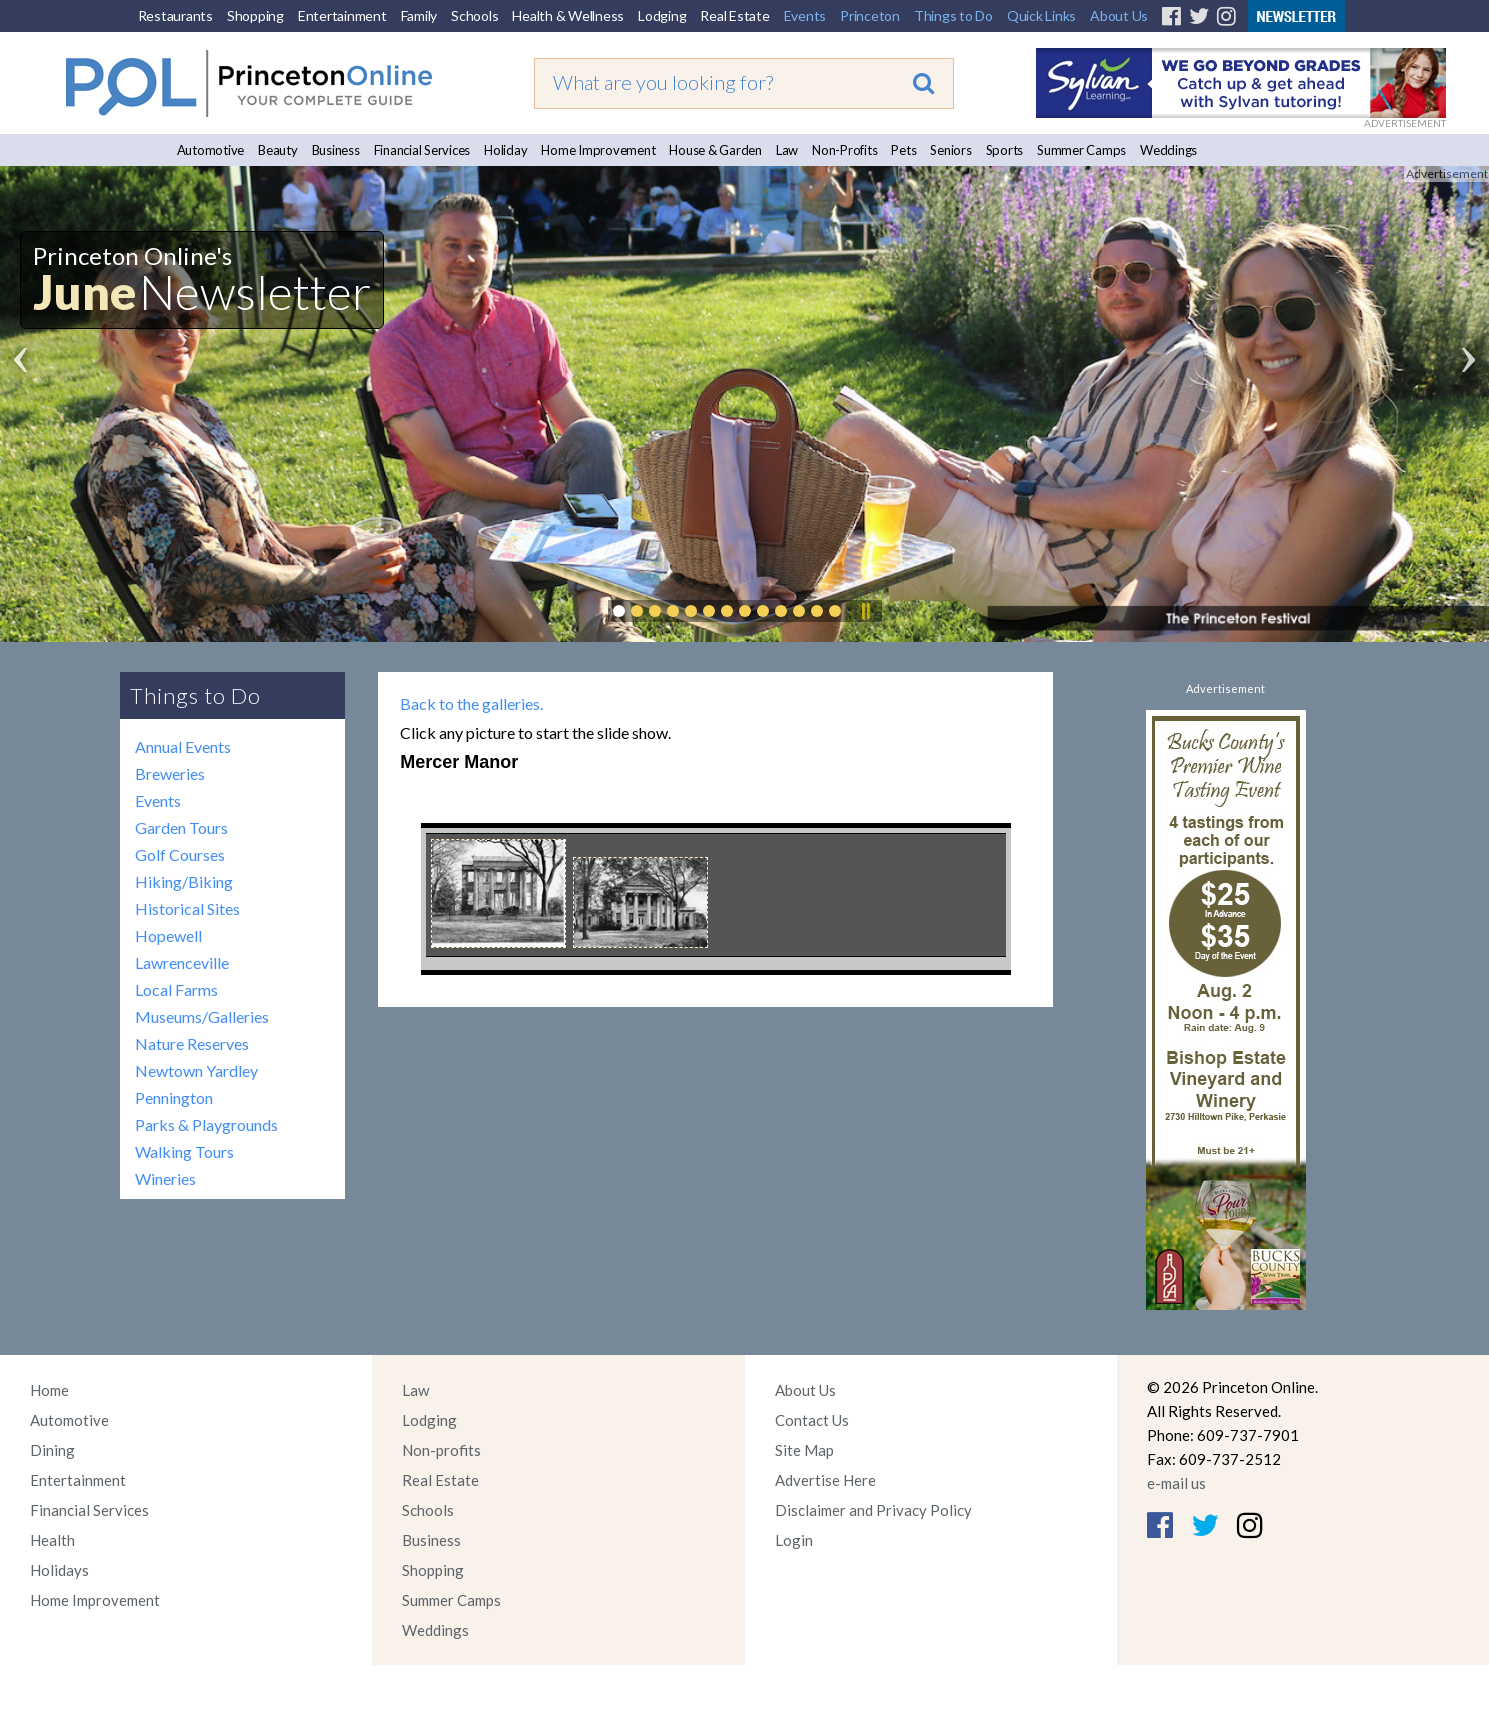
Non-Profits (844, 150)
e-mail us (1176, 1483)
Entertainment (342, 15)
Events (805, 15)
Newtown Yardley (196, 1070)
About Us (1119, 15)
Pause (865, 611)
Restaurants (175, 15)
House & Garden (715, 150)
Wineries (165, 1178)
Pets (903, 150)
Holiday (505, 150)
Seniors (950, 150)
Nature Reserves (192, 1043)
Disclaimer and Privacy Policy (873, 1510)
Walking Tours (184, 1151)
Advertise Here (825, 1480)
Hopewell (168, 935)
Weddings (1168, 150)
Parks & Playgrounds (206, 1124)
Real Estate (734, 15)
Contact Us (812, 1420)
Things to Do (953, 15)
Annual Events (183, 746)
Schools (474, 15)
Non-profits (441, 1450)
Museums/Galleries (202, 1016)
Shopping (255, 15)
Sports (1005, 150)
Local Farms (176, 989)
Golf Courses (180, 854)
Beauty (278, 150)
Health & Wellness (568, 15)
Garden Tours (181, 827)
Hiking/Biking (184, 881)
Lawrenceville (182, 962)
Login (794, 1540)
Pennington (174, 1097)
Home (49, 1390)
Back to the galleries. (471, 703)
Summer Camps (1081, 150)
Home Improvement (598, 150)
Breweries (170, 773)
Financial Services (422, 150)
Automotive (211, 150)
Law (787, 150)
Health (52, 1540)
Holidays (59, 1570)
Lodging (662, 15)
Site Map (804, 1450)
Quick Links (1041, 15)
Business (336, 150)
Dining (52, 1450)
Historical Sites (187, 908)
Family (419, 15)
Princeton (870, 15)
